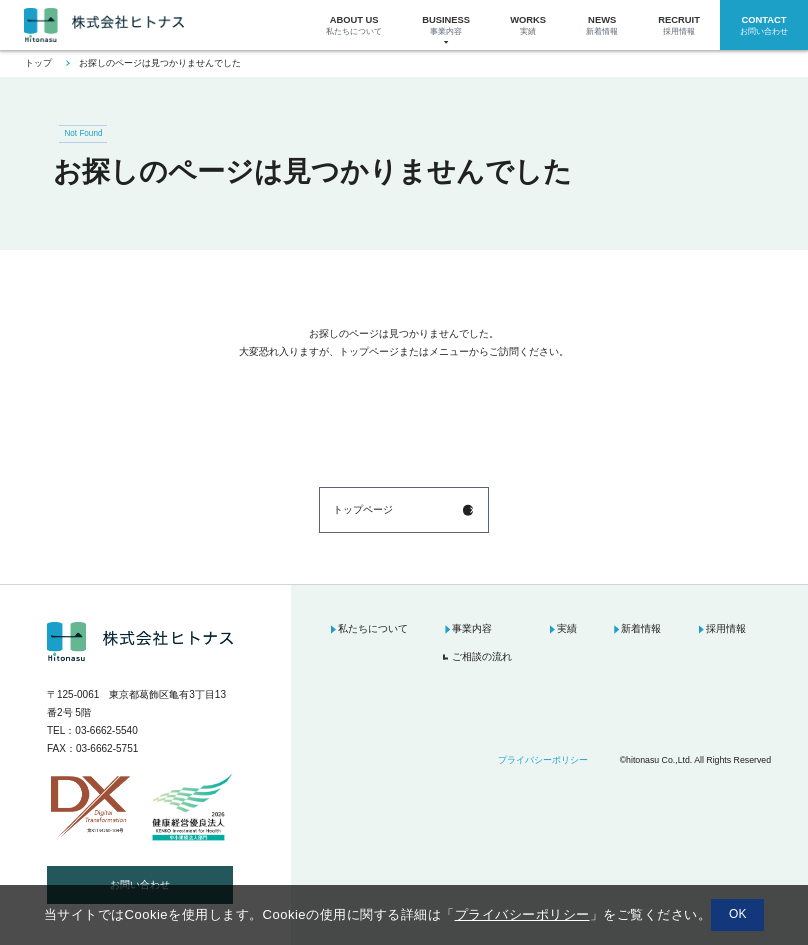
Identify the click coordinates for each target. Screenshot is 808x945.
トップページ (363, 509)
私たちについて (373, 628)
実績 (567, 628)
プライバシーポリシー (543, 760)
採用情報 (726, 628)
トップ (38, 63)
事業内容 (472, 628)
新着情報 (641, 628)
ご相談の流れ (482, 656)
